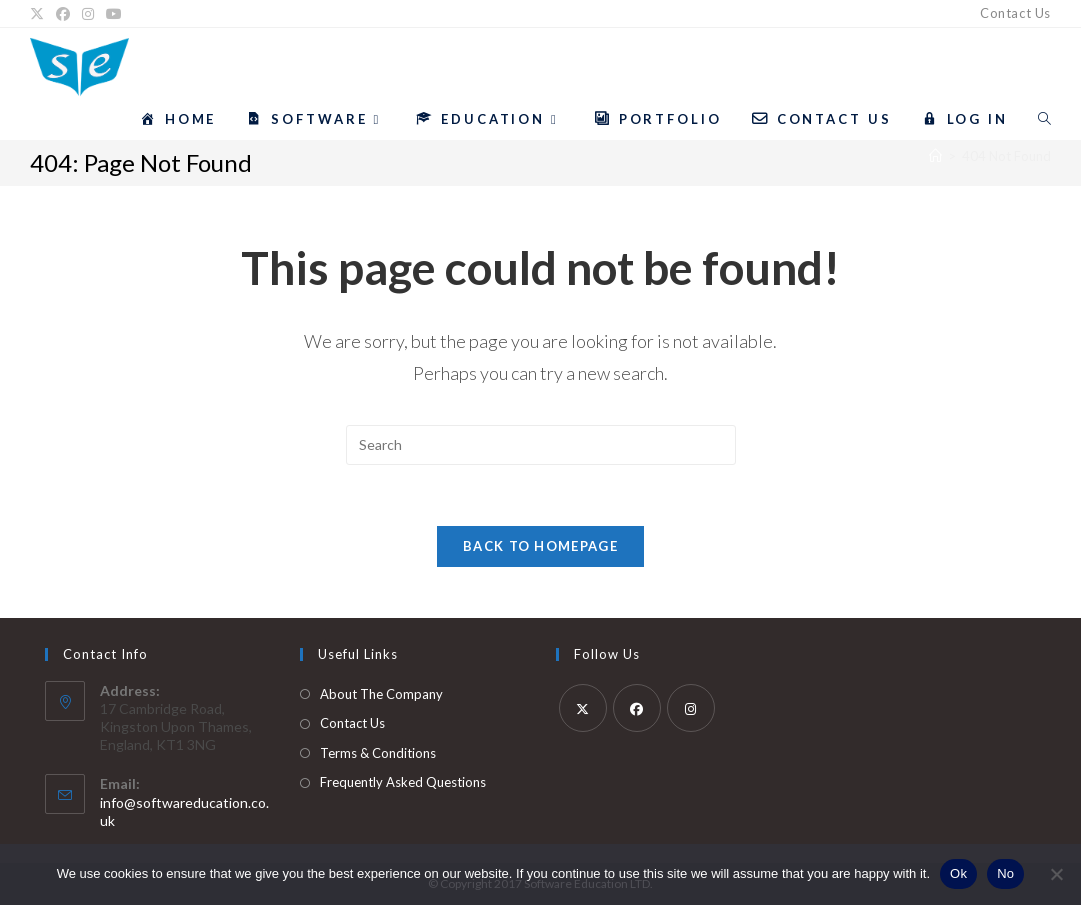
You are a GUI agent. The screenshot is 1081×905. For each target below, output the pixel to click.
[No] (1056, 874)
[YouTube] (114, 14)
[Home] (935, 156)
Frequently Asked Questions (403, 782)
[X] (40, 14)
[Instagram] (88, 14)
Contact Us (1015, 13)
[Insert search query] (541, 445)
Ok (958, 873)
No (1005, 873)
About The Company (381, 694)
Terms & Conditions (378, 753)
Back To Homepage (540, 546)
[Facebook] (63, 14)
